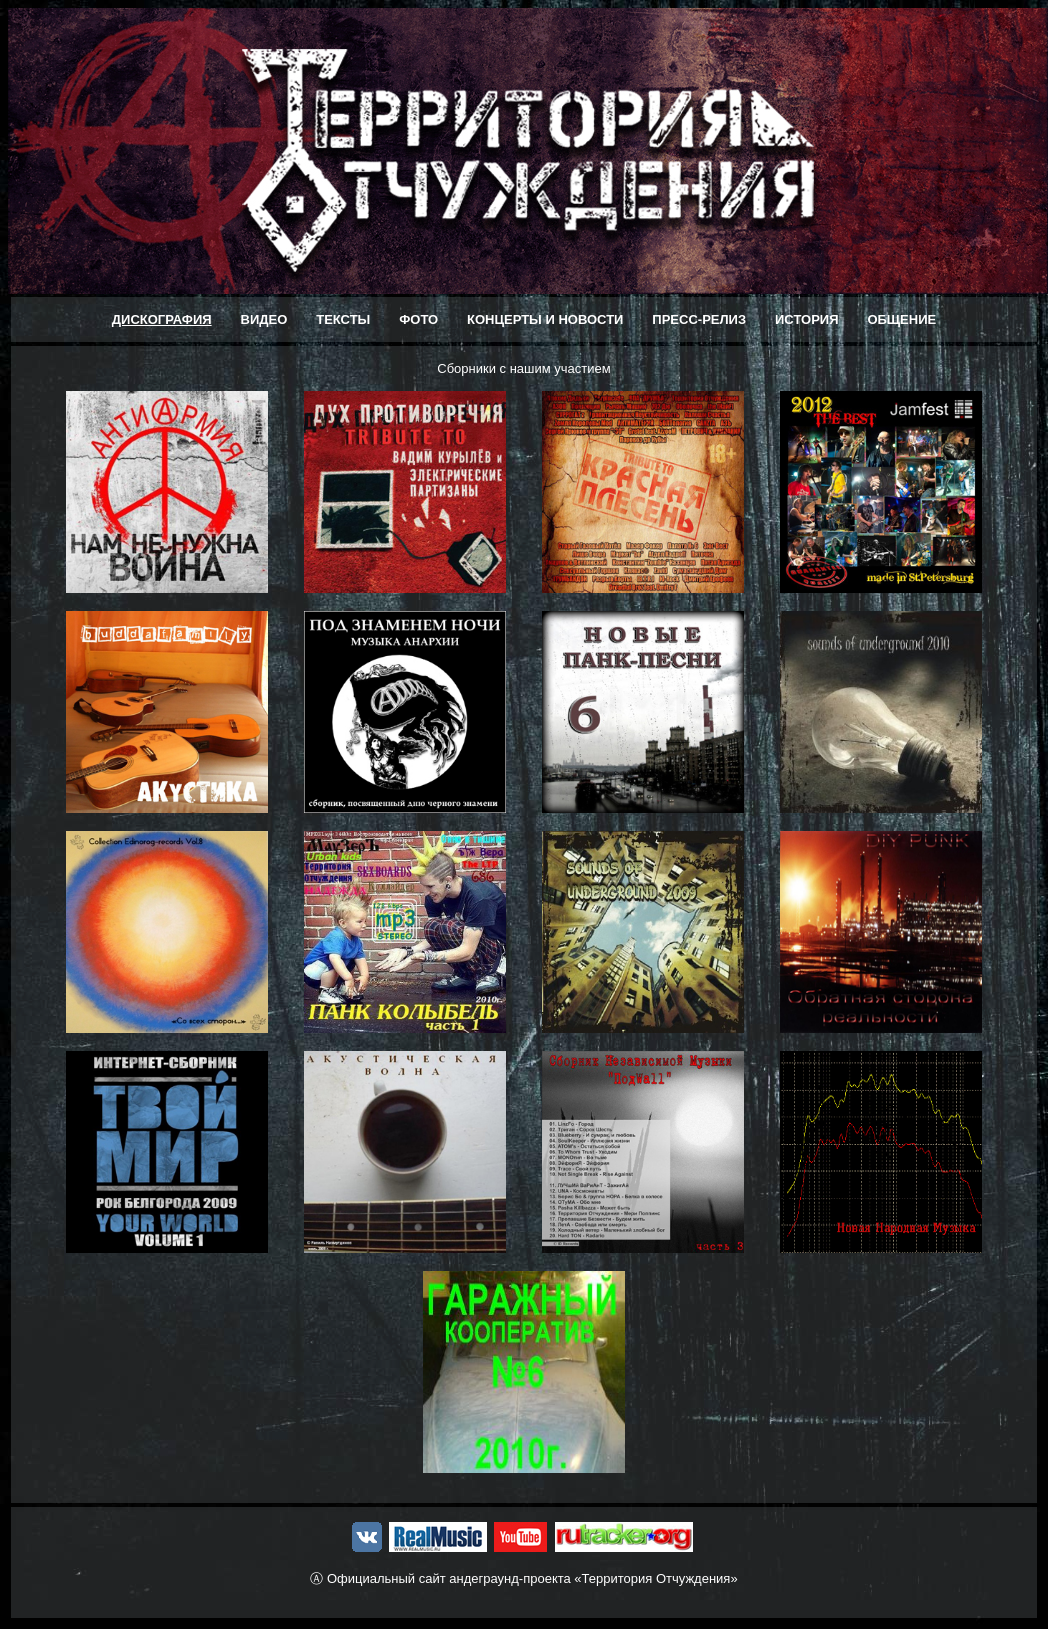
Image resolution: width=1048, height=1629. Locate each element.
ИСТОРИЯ (807, 319)
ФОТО (418, 319)
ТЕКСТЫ (343, 319)
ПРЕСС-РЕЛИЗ (699, 319)
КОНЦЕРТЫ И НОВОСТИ (545, 319)
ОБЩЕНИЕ (901, 319)
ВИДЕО (264, 319)
